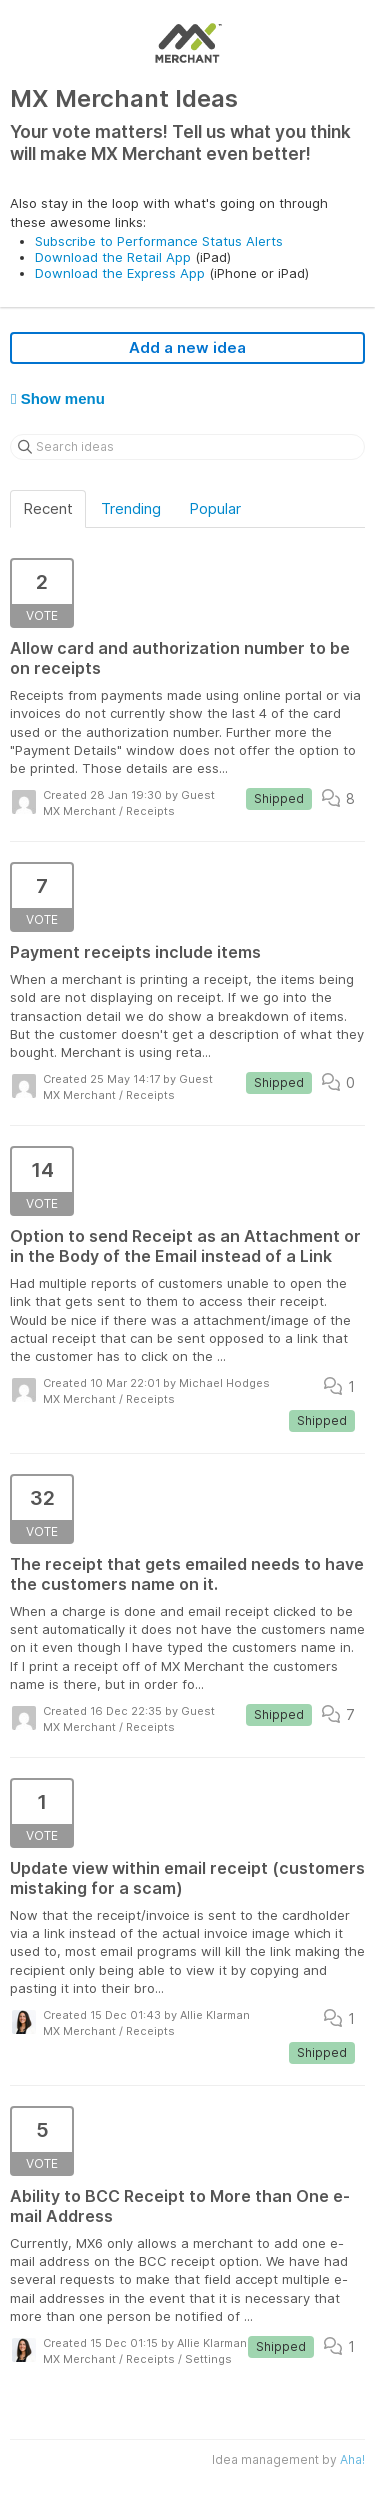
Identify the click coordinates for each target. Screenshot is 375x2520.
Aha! (352, 2459)
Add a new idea (187, 347)
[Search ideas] (187, 447)
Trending (131, 508)
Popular (215, 508)
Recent (48, 508)
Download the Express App (120, 273)
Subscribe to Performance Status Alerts (159, 241)
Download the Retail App (113, 257)
